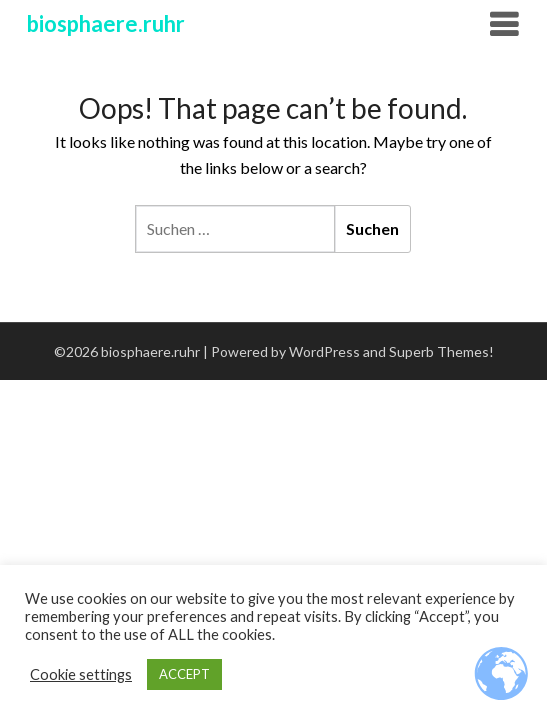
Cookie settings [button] (81, 674)
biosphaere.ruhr (106, 23)
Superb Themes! (441, 351)
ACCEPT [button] (184, 674)
